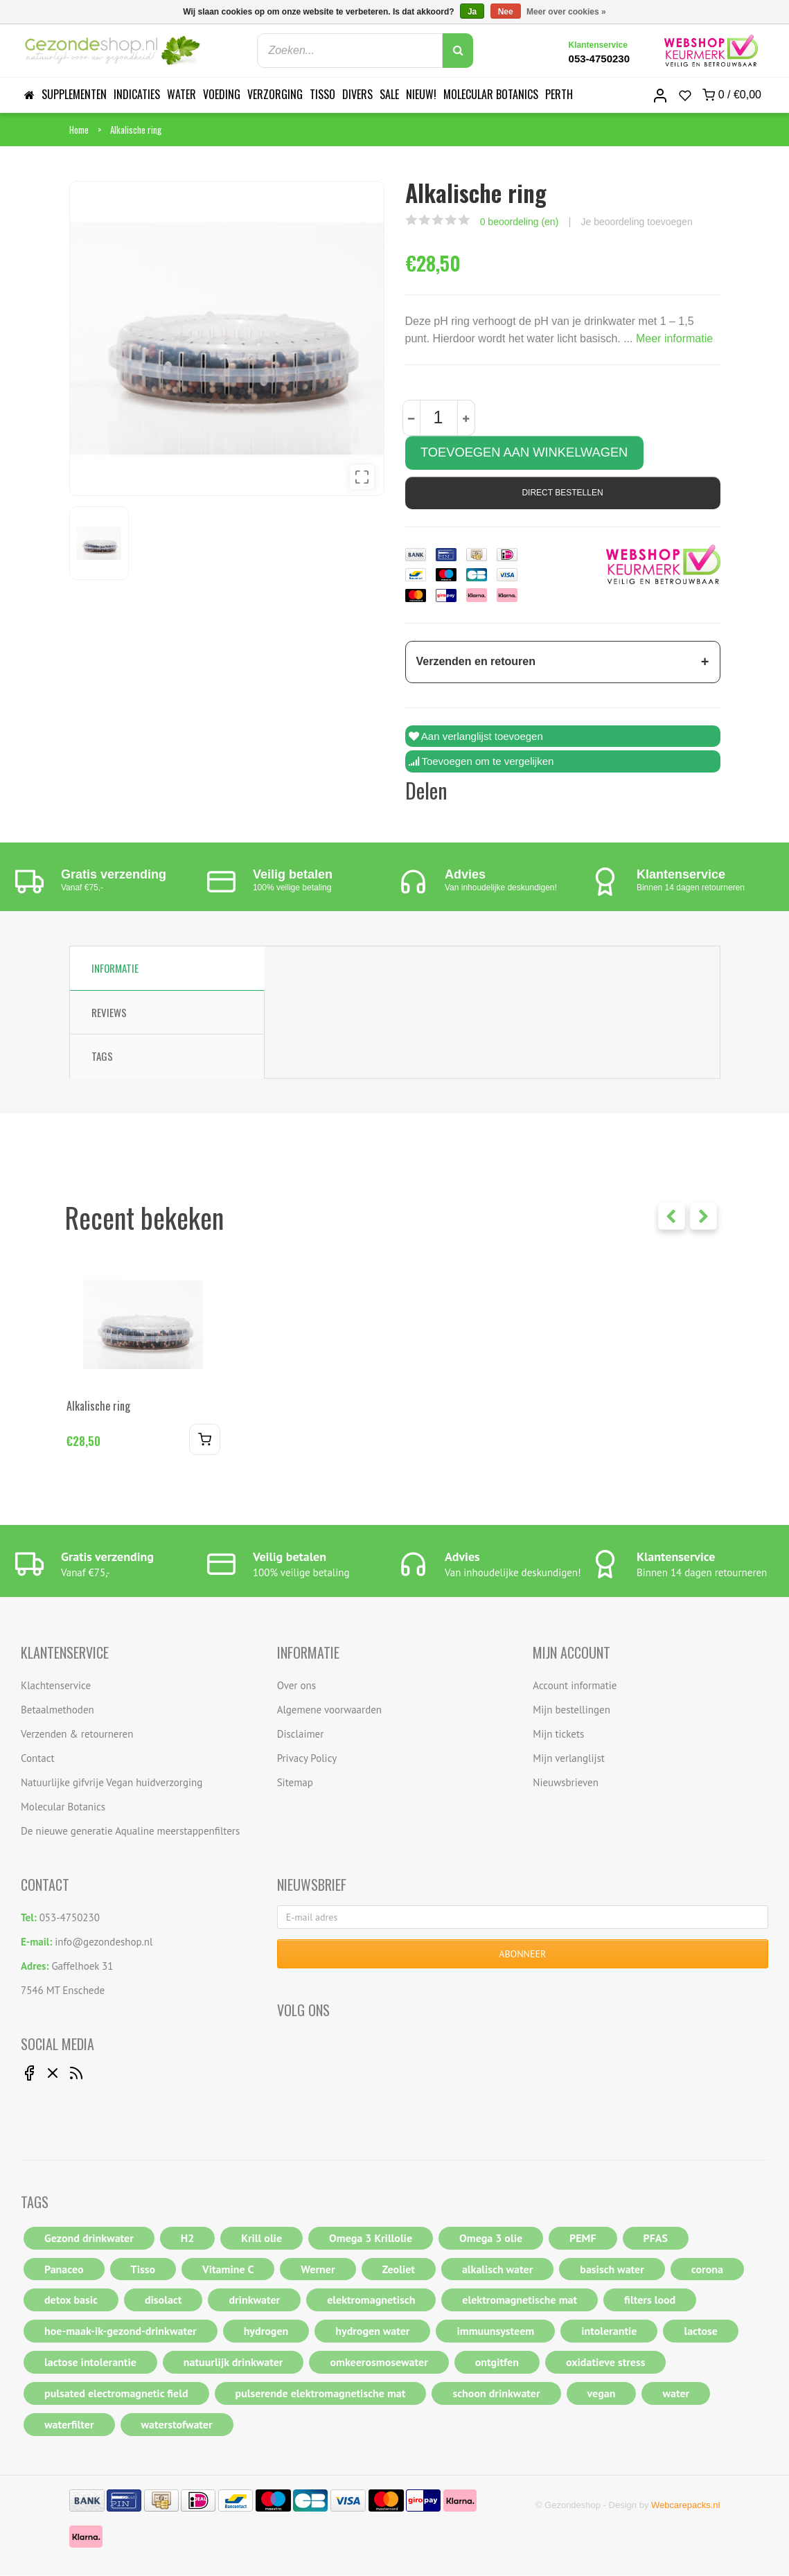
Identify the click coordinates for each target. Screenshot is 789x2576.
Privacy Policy (307, 1758)
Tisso (322, 94)
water (675, 2394)
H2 (188, 2239)
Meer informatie (674, 338)
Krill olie (261, 2239)
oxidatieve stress (606, 2363)
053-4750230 (599, 58)
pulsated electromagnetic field (116, 2394)
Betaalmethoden (57, 1710)
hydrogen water (372, 2331)
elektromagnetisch (371, 2300)
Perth (559, 94)
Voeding (221, 94)
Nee (505, 12)
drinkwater (254, 2300)
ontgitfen (497, 2363)
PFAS (656, 2239)
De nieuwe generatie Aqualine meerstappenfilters (130, 1831)
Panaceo (64, 2270)
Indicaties (137, 94)
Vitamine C (228, 2270)
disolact (163, 2300)
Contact (38, 1758)
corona (707, 2270)
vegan (601, 2394)
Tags (102, 1056)
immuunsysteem (495, 2331)
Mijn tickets (558, 1734)
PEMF (582, 2239)
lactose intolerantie (90, 2363)
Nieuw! (421, 94)
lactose (701, 2331)
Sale (389, 94)
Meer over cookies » (566, 12)
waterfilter (69, 2425)
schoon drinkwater (496, 2394)
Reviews (109, 1013)
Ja (472, 12)
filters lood (649, 2300)
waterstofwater (177, 2425)
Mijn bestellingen (571, 1710)
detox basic (71, 2300)
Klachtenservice (56, 1686)
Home (79, 129)
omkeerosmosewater (378, 2363)
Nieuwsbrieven (566, 1783)
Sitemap (295, 1783)
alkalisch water (497, 2270)
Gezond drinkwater (89, 2239)
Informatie (115, 968)
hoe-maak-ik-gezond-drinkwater (120, 2331)
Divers (357, 94)
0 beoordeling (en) (519, 221)
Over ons (296, 1686)
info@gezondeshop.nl (103, 1942)
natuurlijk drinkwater (233, 2363)
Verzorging (275, 94)
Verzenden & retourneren (77, 1734)
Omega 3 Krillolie (370, 2239)
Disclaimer (300, 1734)
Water (181, 94)
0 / (731, 95)
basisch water (612, 2270)
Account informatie (575, 1686)
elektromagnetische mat (519, 2300)
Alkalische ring (135, 129)
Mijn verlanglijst (569, 1758)
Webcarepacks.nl (685, 2505)
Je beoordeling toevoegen (637, 221)
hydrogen (266, 2331)
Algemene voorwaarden (329, 1710)
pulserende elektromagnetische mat (321, 2394)
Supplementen (74, 94)
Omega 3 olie (490, 2239)
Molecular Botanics (490, 94)
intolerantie (609, 2331)
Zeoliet (398, 2270)
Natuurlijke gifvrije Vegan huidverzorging (111, 1783)
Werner (318, 2270)
